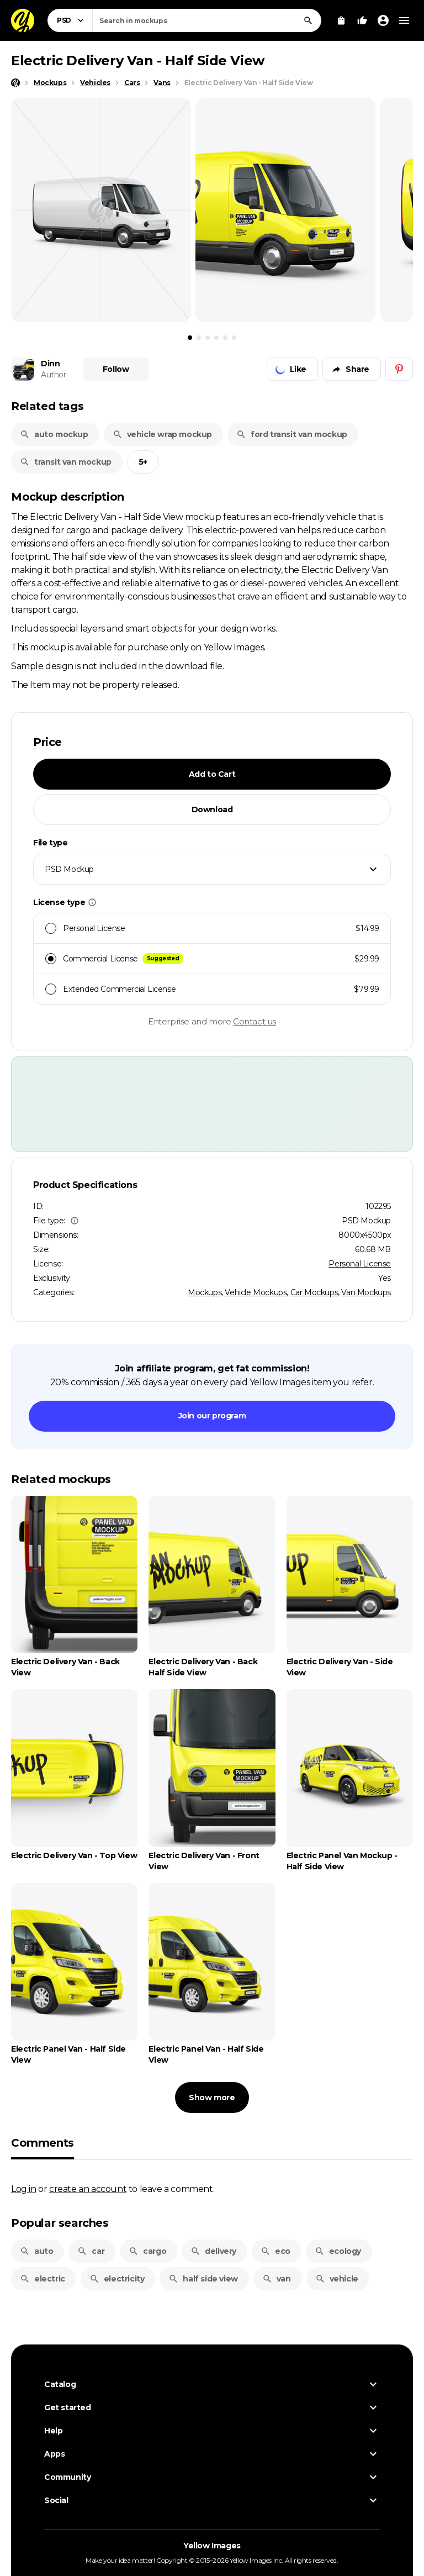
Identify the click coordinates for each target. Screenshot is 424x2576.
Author (53, 375)
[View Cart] (341, 20)
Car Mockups (314, 1292)
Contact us (254, 1021)
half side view (202, 2279)
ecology (338, 2251)
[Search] (308, 20)
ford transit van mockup (291, 434)
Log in (23, 2188)
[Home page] (15, 82)
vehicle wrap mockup (162, 434)
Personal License (359, 1264)
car (90, 2251)
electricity (117, 2279)
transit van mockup (66, 462)
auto (36, 2251)
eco (275, 2251)
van (276, 2279)
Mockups (204, 1292)
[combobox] (207, 20)
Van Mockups (366, 1292)
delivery (213, 2251)
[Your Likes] (362, 20)
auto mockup (54, 434)
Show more (212, 2097)
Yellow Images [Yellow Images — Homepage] (212, 2546)
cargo (147, 2251)
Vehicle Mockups (256, 1292)
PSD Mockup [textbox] (69, 869)
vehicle (336, 2279)
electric (42, 2279)
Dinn (50, 364)
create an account (87, 2188)
